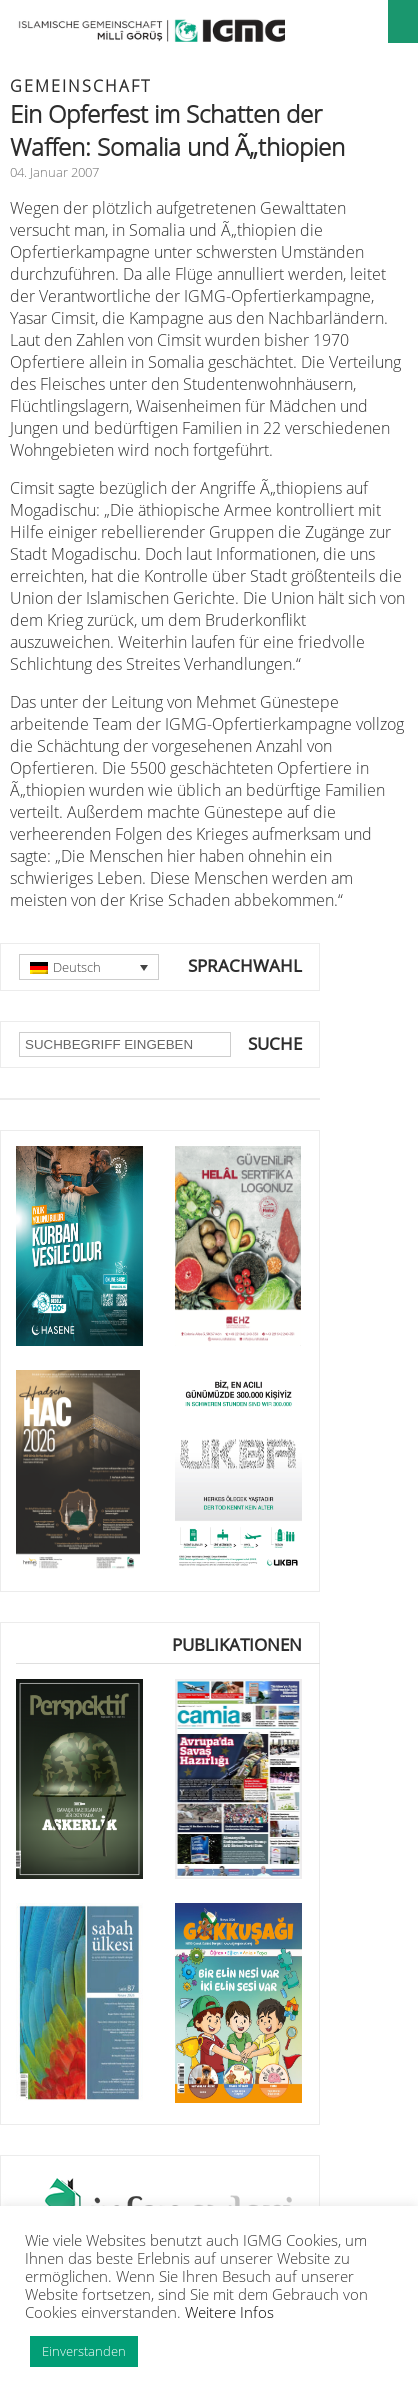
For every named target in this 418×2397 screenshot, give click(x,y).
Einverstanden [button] (84, 2351)
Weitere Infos (229, 2312)
